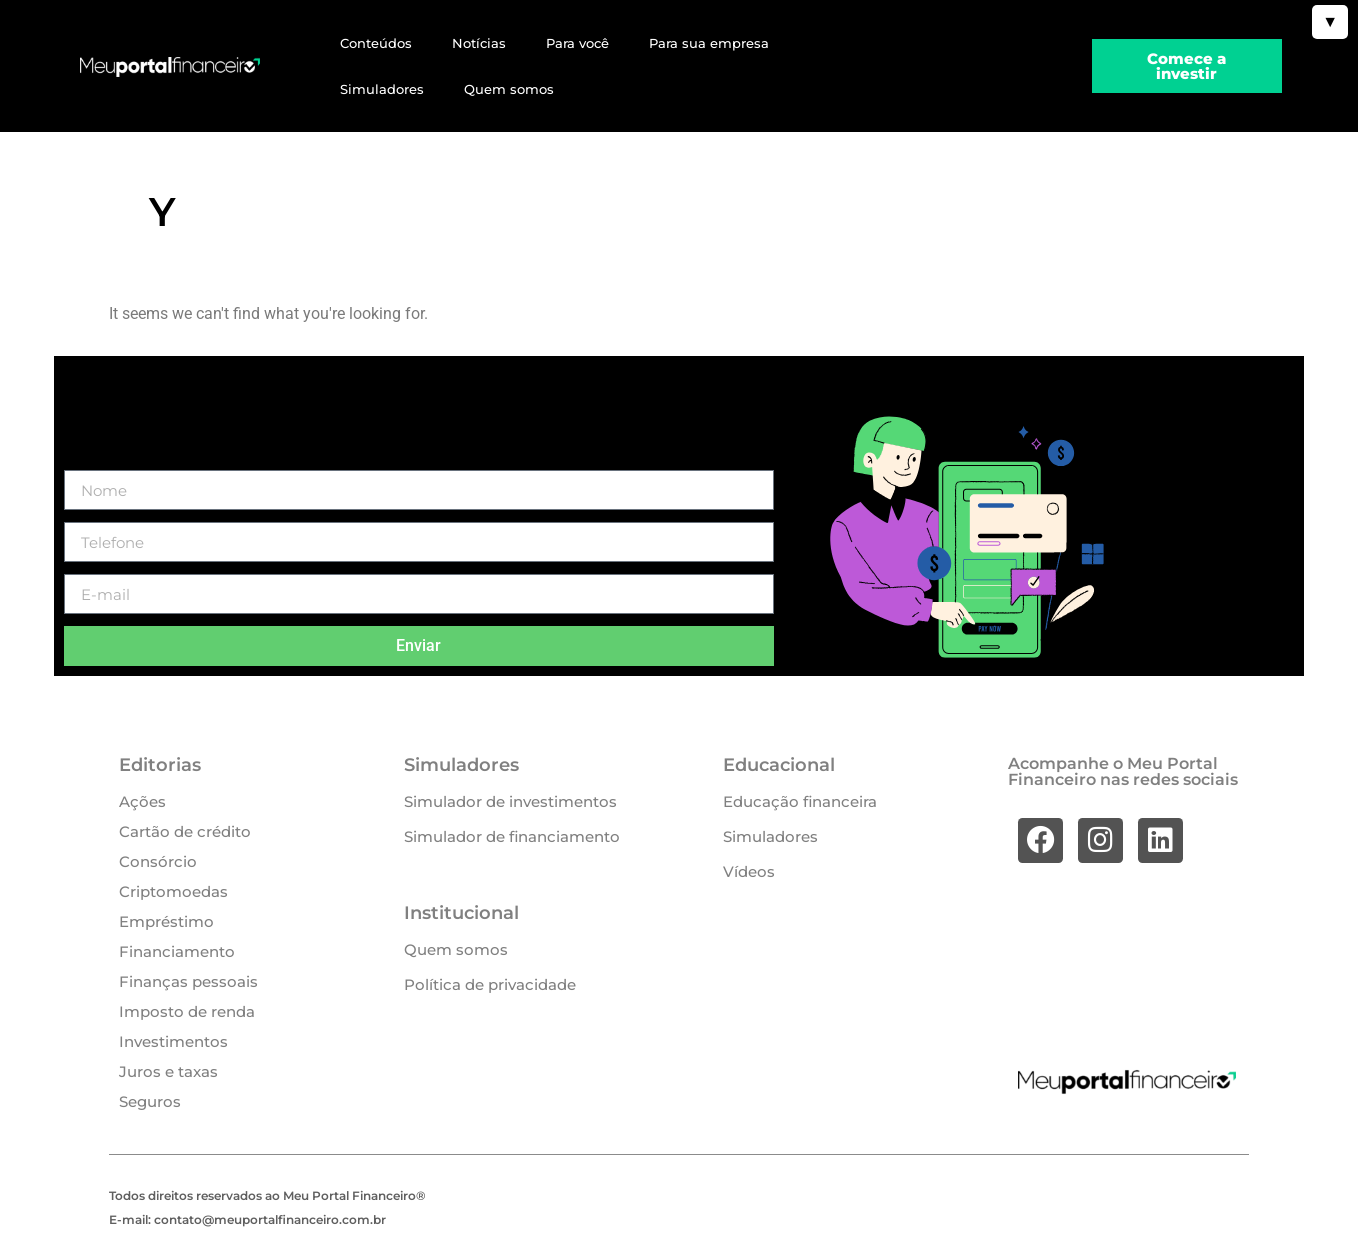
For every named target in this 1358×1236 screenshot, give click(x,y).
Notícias (479, 43)
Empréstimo (166, 921)
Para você (577, 43)
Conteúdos (376, 43)
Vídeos (749, 871)
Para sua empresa (709, 43)
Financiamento (177, 951)
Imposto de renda (187, 1011)
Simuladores (382, 89)
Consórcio (158, 861)
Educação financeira (800, 801)
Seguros (150, 1101)
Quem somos (509, 89)
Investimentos (173, 1041)
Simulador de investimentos (510, 801)
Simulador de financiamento (512, 836)
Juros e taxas (168, 1071)
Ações (142, 801)
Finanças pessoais (188, 981)
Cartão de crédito (185, 831)
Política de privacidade (490, 984)
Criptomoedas (173, 891)
